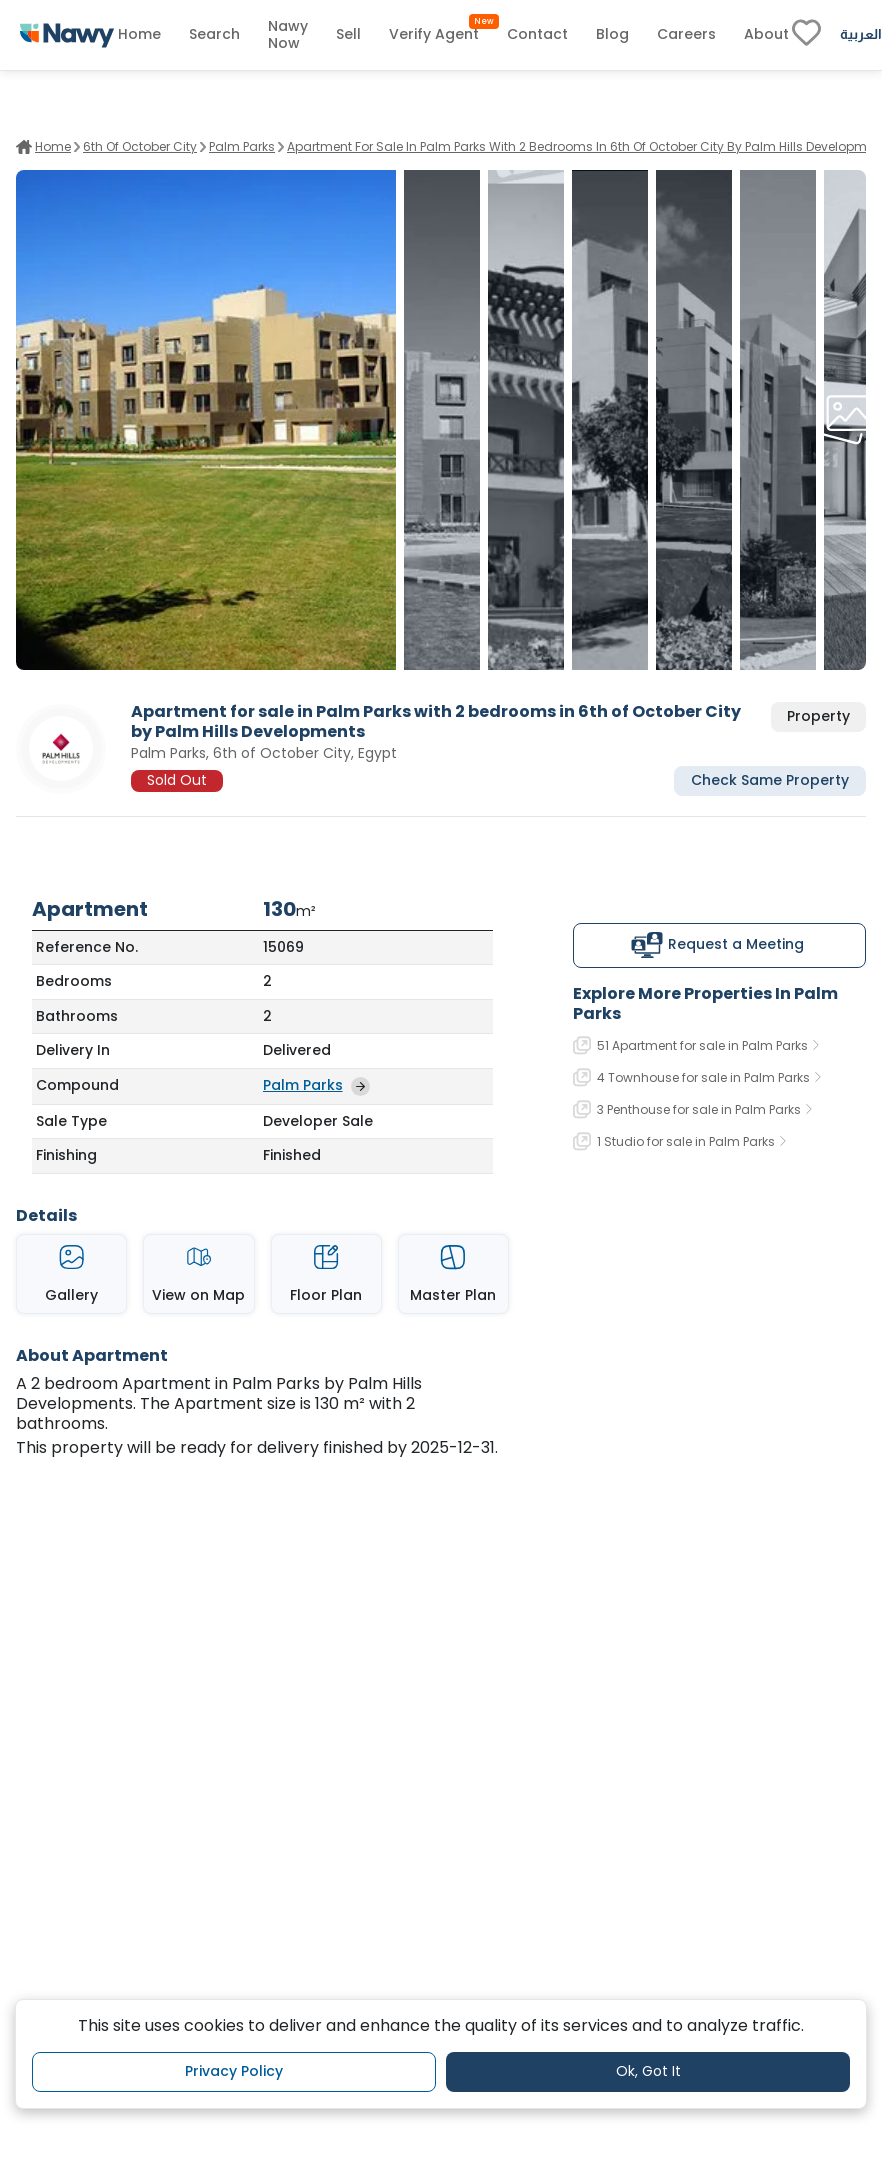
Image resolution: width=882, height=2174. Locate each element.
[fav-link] (806, 35)
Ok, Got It (648, 2071)
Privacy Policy (234, 2071)
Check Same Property (770, 780)
